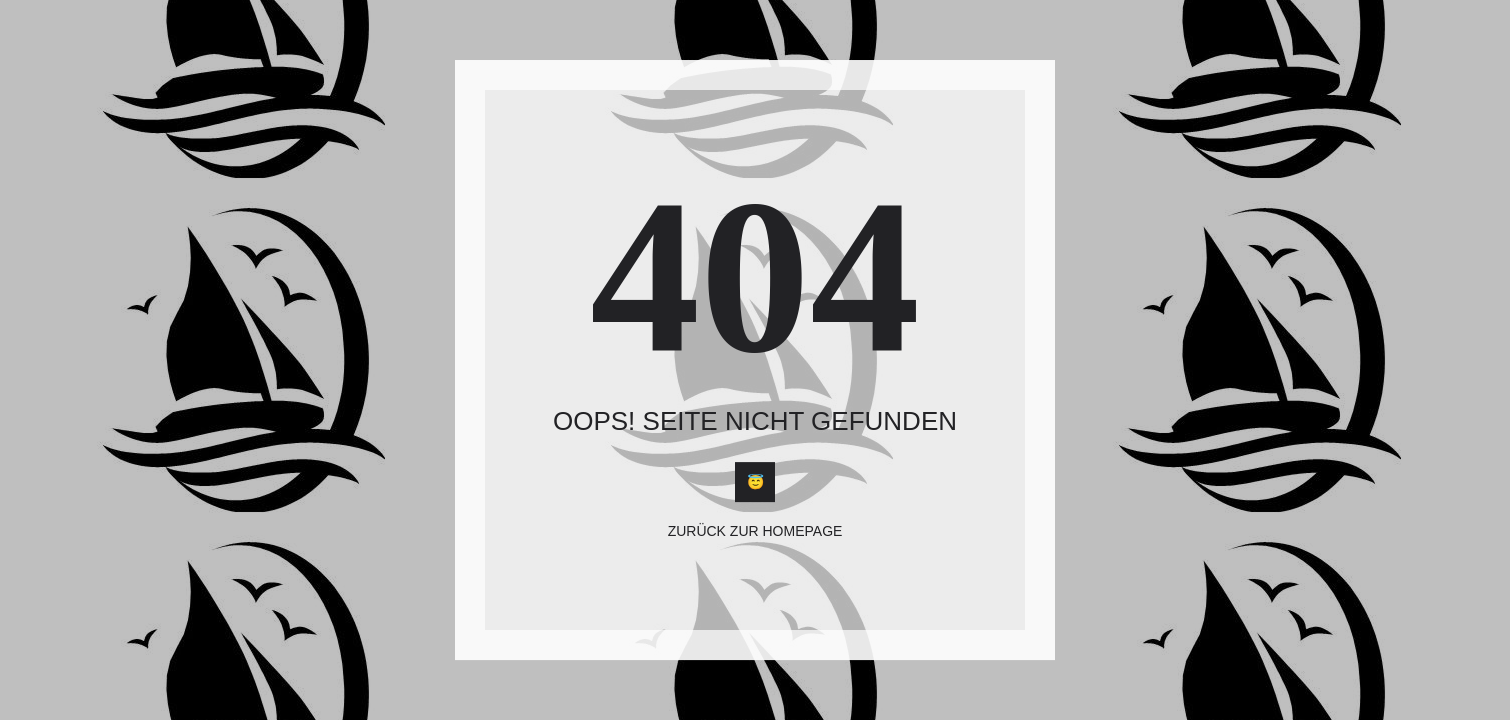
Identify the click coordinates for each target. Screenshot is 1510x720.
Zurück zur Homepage (755, 532)
